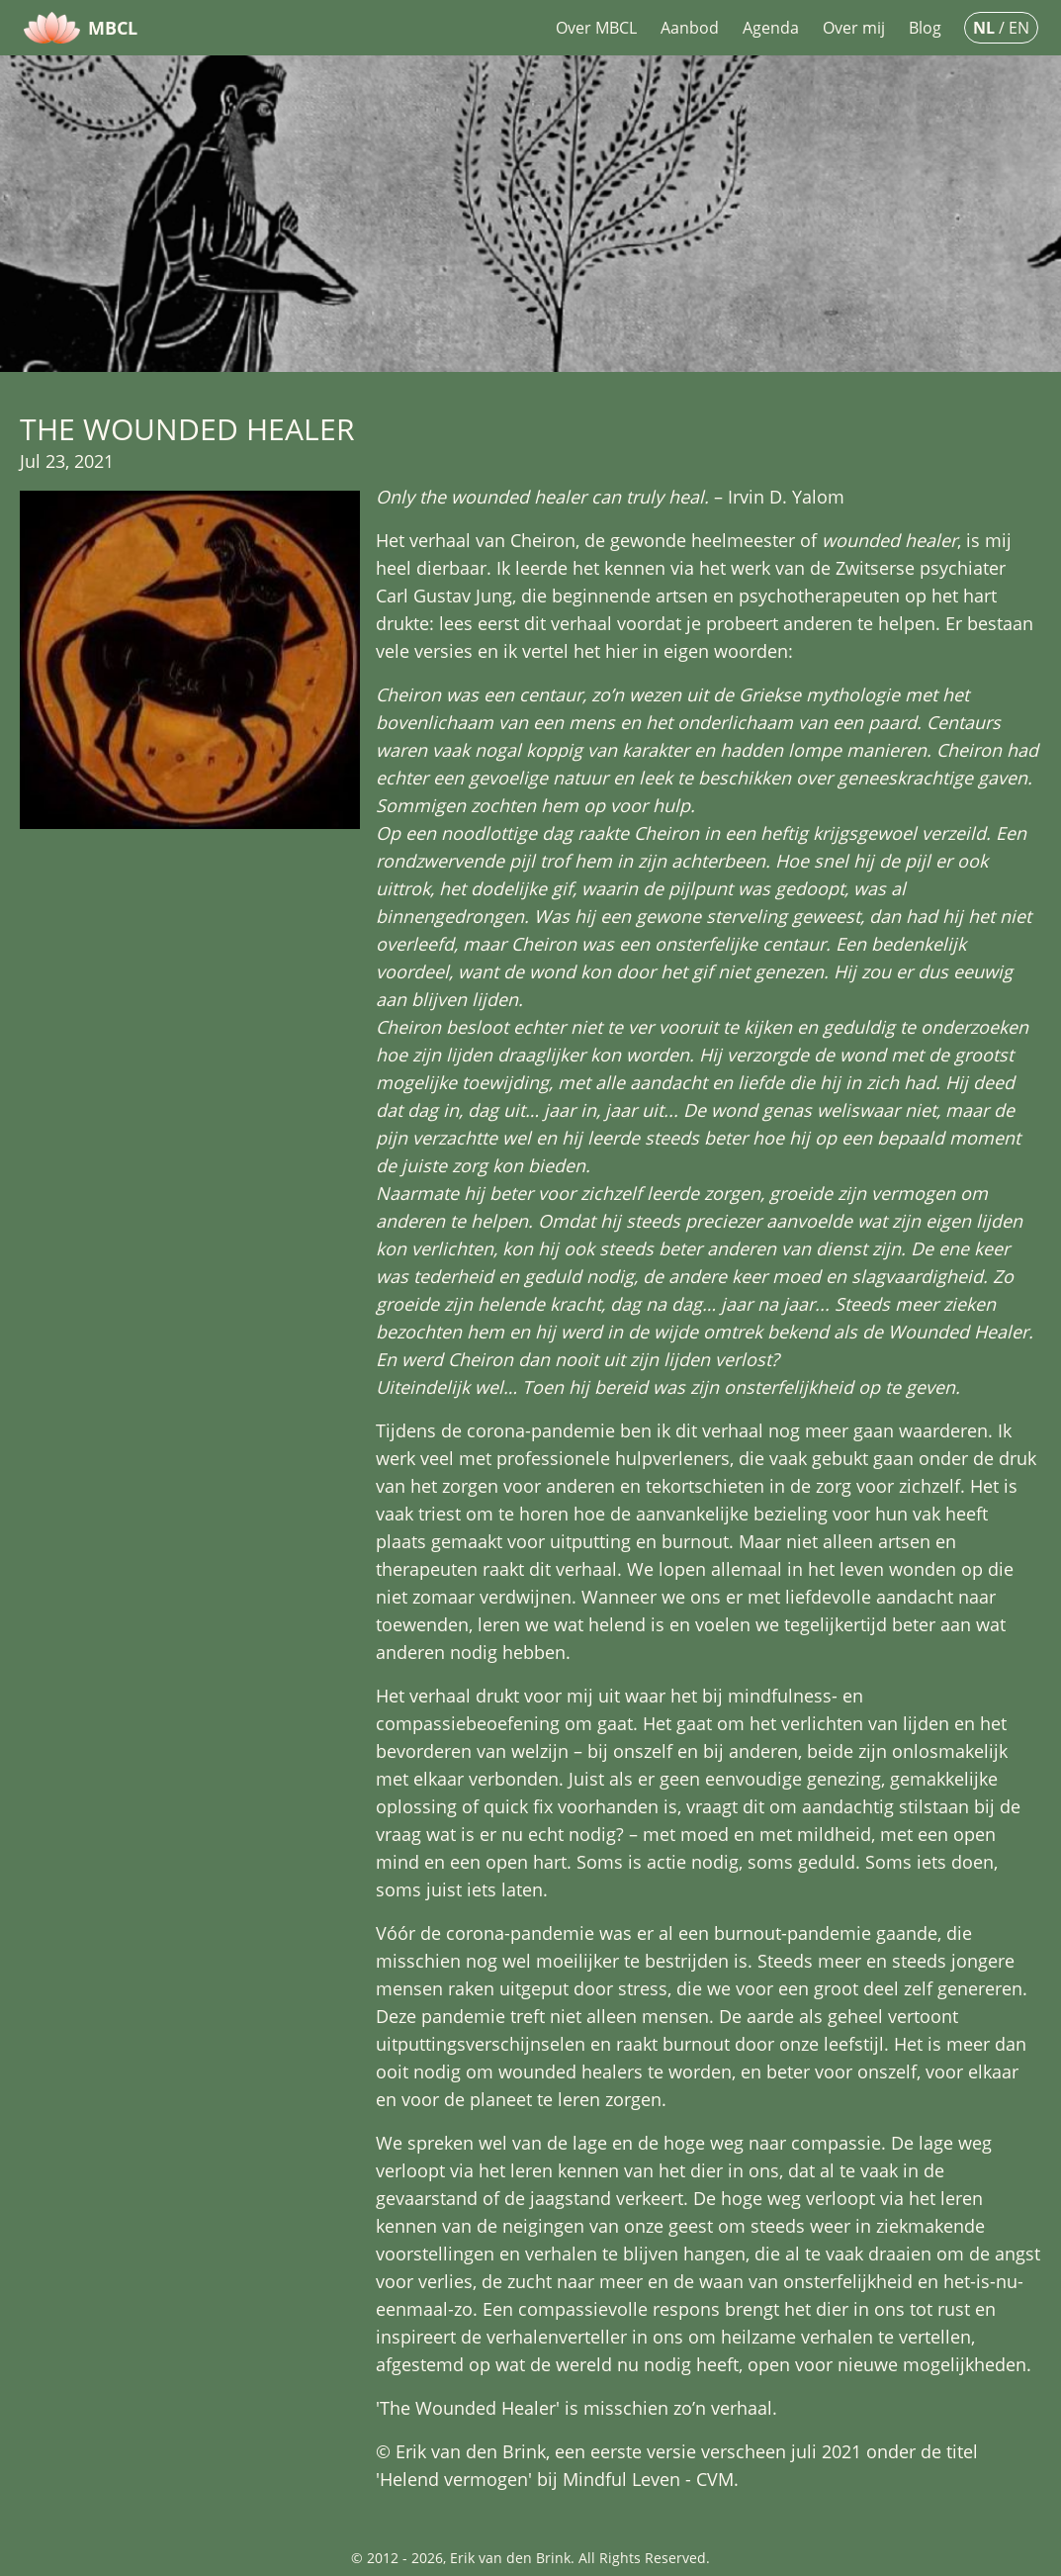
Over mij (854, 28)
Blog (925, 28)
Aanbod (690, 28)
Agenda (771, 28)
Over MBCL (596, 28)
